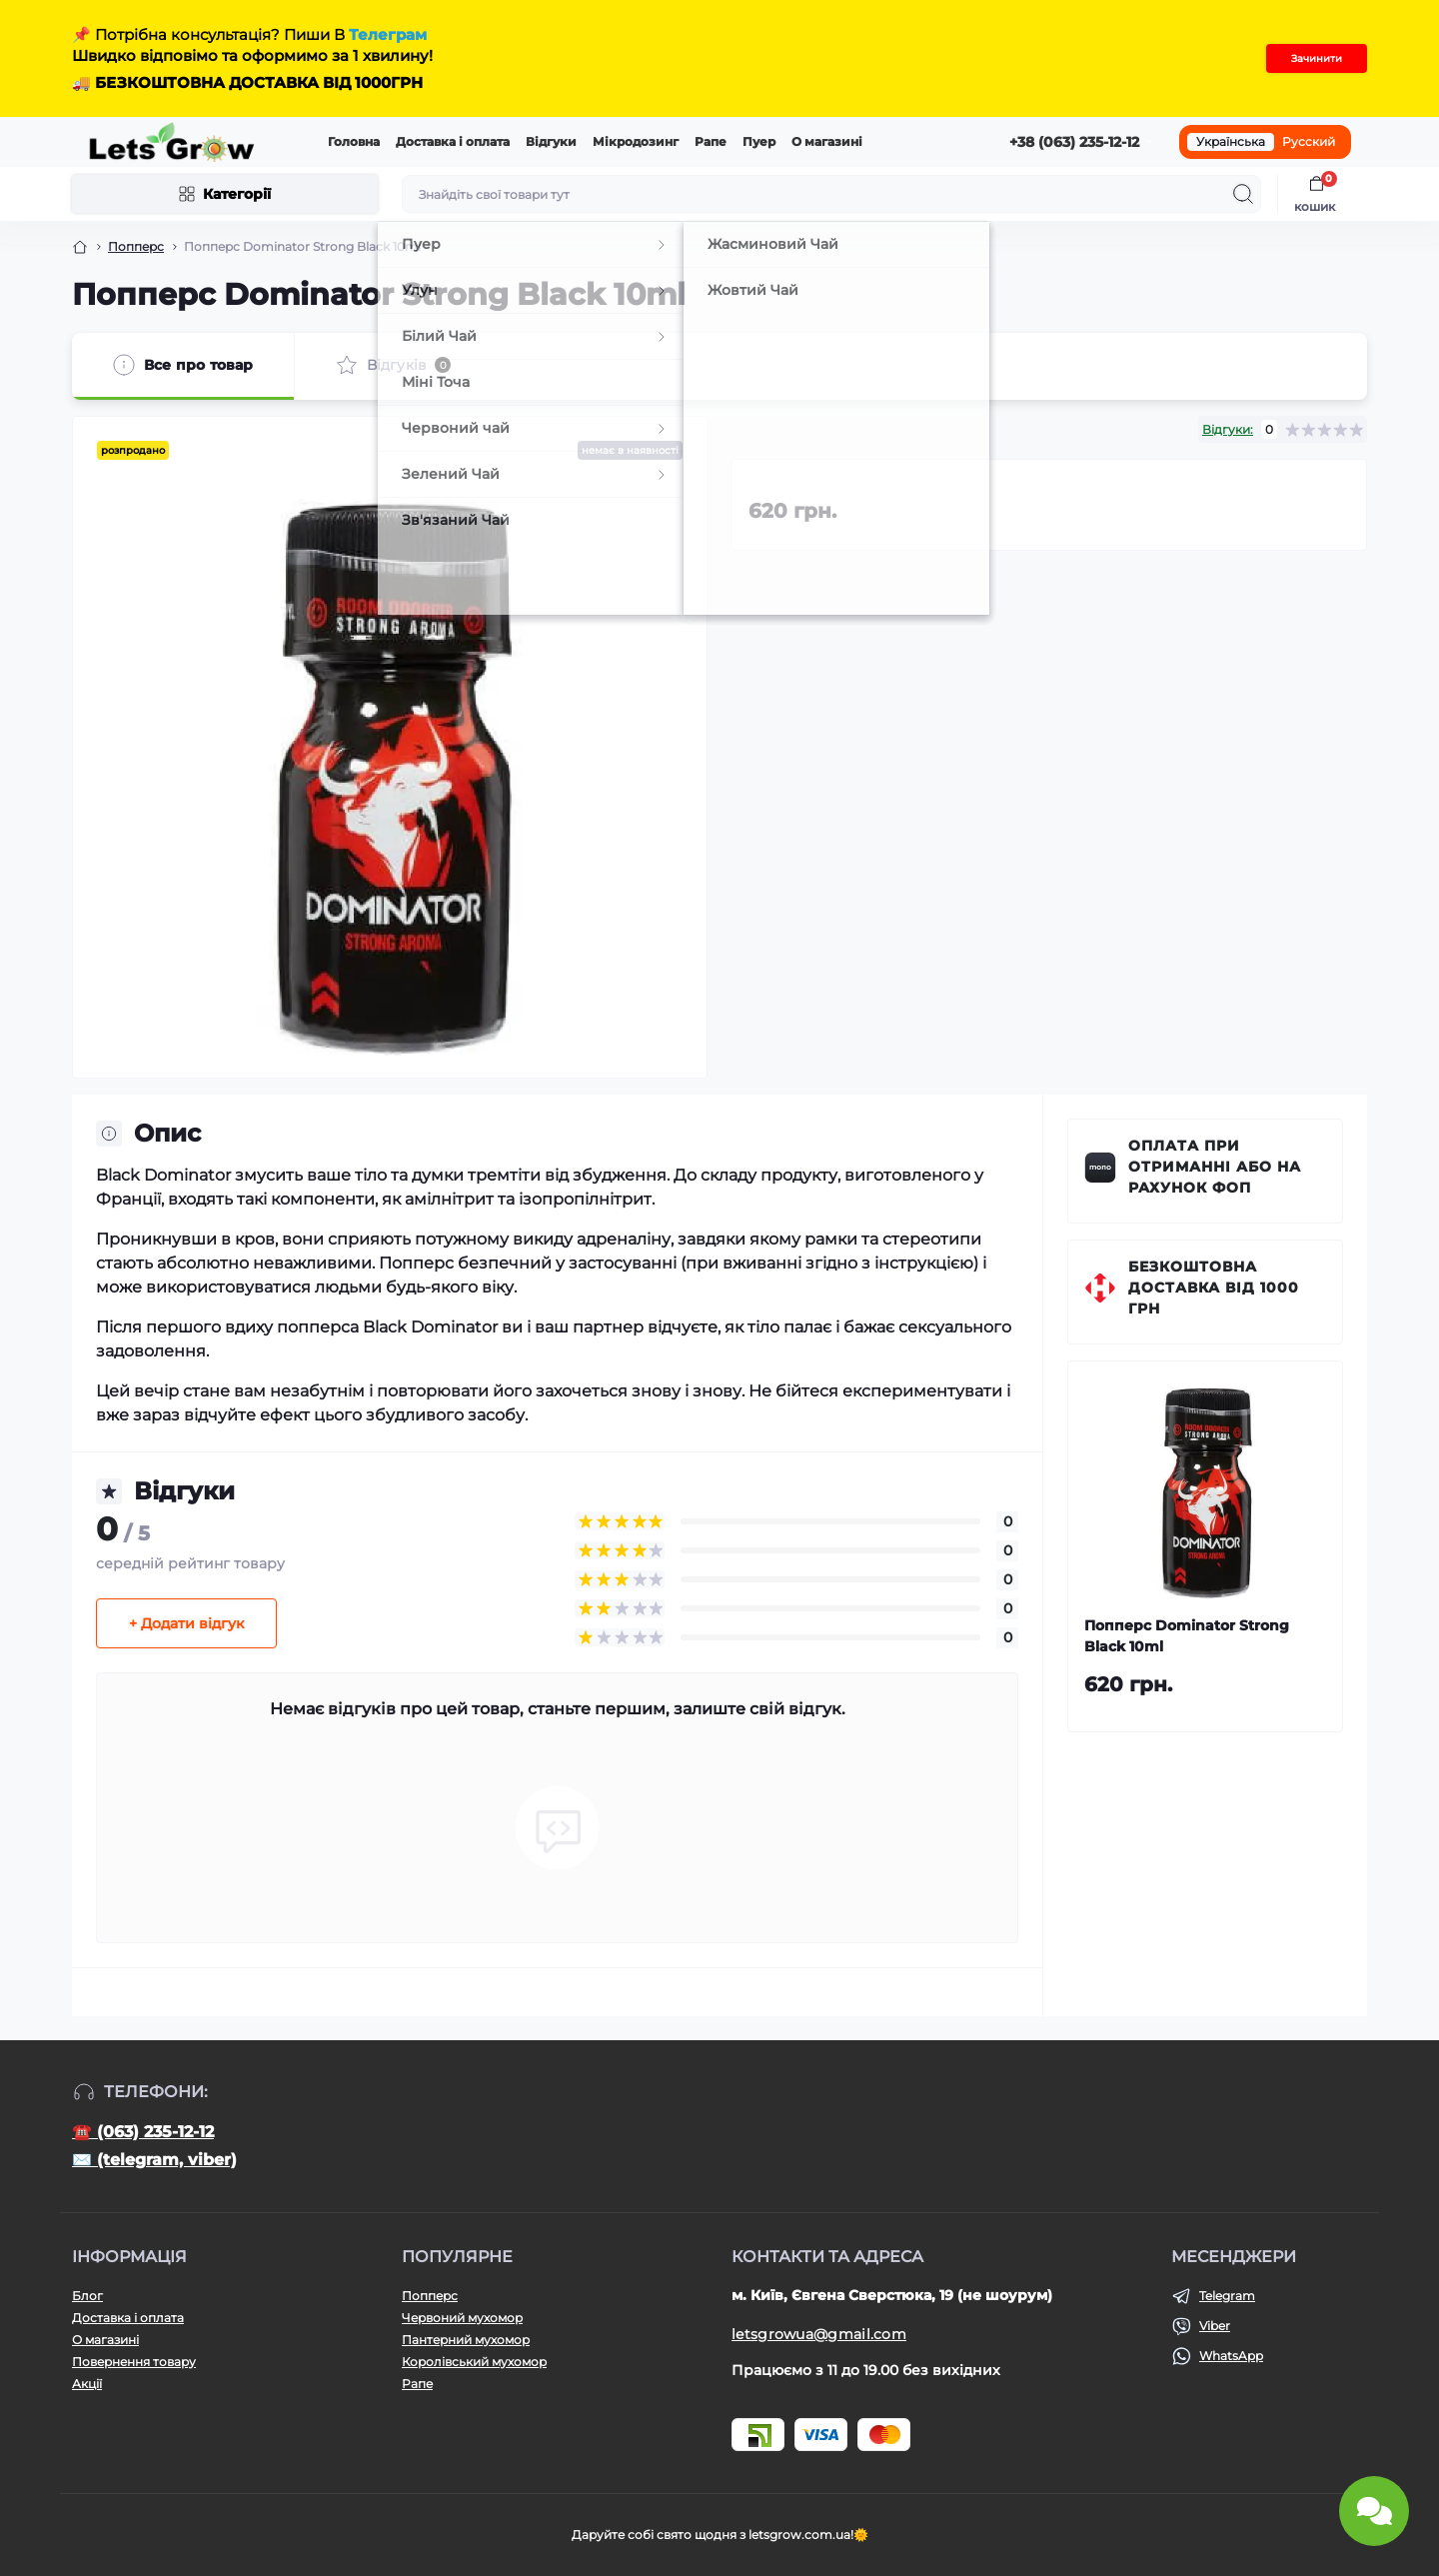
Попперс (136, 246)
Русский (1308, 141)
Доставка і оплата (453, 141)
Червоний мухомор (462, 2317)
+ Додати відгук (186, 1623)
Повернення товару (134, 2361)
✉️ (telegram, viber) (154, 2159)
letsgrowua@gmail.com (818, 2334)
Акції (87, 2383)
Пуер (758, 141)
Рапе (710, 141)
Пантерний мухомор (466, 2339)
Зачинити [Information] (1316, 58)
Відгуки (551, 141)
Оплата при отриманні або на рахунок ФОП (1214, 1167)
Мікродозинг (636, 141)
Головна (354, 141)
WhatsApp (1231, 2355)
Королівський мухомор (474, 2361)
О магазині (826, 141)
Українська (1230, 141)
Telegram (1227, 2295)
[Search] (1243, 194)
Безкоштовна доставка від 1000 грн (1213, 1287)
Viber (1214, 2325)
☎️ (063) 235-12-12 (143, 2131)
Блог (87, 2295)
